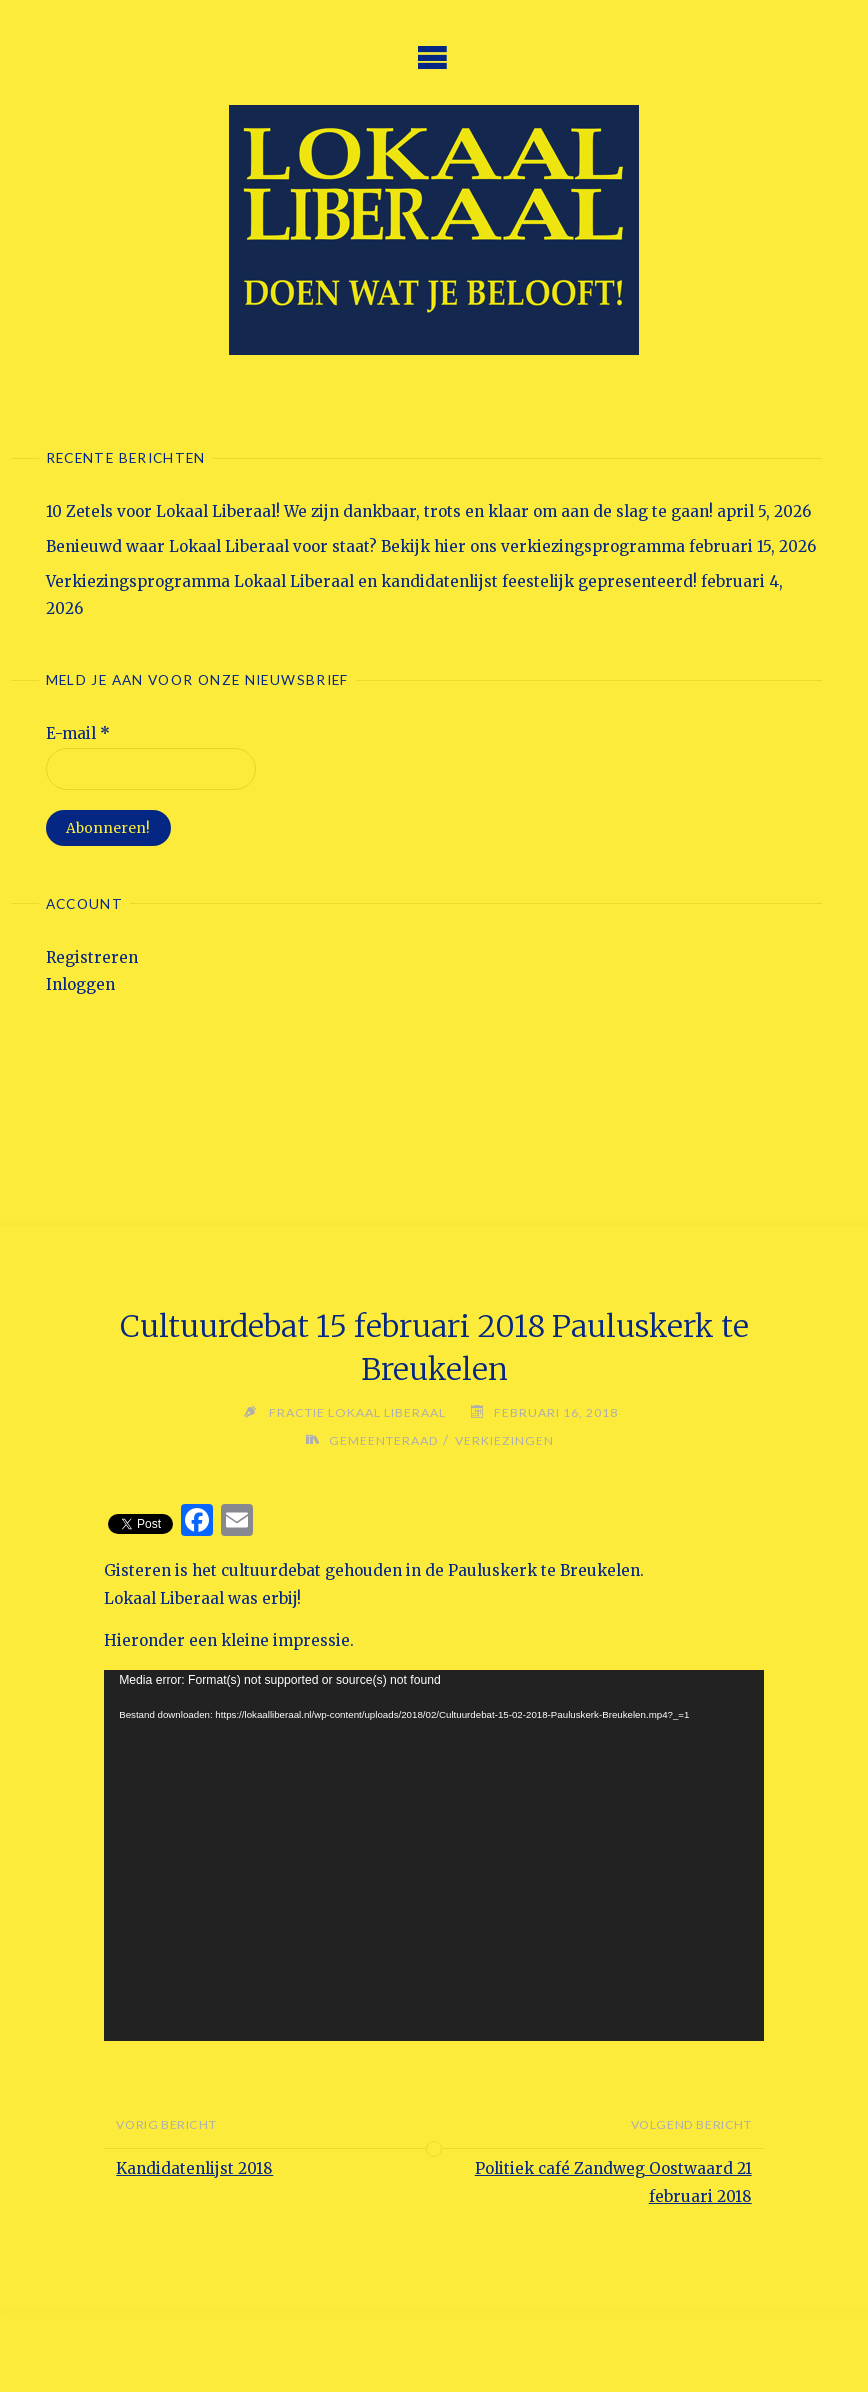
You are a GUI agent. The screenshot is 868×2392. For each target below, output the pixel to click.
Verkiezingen (504, 1440)
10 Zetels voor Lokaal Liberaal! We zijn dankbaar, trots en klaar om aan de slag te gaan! (379, 511)
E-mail (78, 733)
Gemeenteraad (384, 1440)
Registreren (92, 957)
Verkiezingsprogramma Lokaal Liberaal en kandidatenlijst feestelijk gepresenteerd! (371, 581)
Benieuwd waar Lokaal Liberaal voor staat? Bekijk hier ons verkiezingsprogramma (365, 546)
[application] (434, 1855)
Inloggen (80, 984)
